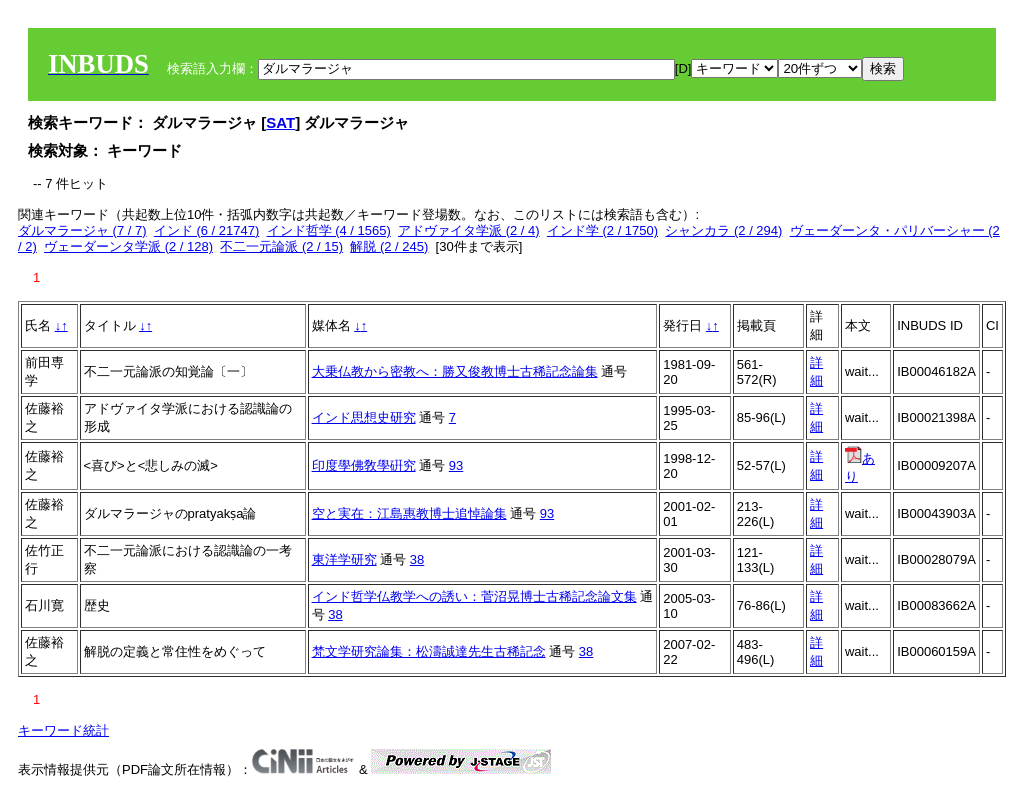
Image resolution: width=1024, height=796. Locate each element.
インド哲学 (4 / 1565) (329, 230)
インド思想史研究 (364, 417)
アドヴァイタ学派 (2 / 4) (469, 230)
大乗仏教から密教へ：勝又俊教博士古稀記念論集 (455, 371)
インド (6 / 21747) (207, 230)
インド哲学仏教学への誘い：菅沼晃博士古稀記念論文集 (474, 596)
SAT (280, 122)
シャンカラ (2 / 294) (723, 230)
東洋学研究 (344, 559)
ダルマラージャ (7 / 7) (82, 230)
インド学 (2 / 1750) (602, 230)
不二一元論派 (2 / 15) (281, 246)
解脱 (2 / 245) (389, 246)
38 (417, 559)
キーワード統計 (63, 730)
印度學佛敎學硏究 (364, 465)
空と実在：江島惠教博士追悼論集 (409, 513)
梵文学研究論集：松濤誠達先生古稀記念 (429, 651)
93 (456, 465)
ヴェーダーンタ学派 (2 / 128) (128, 246)
